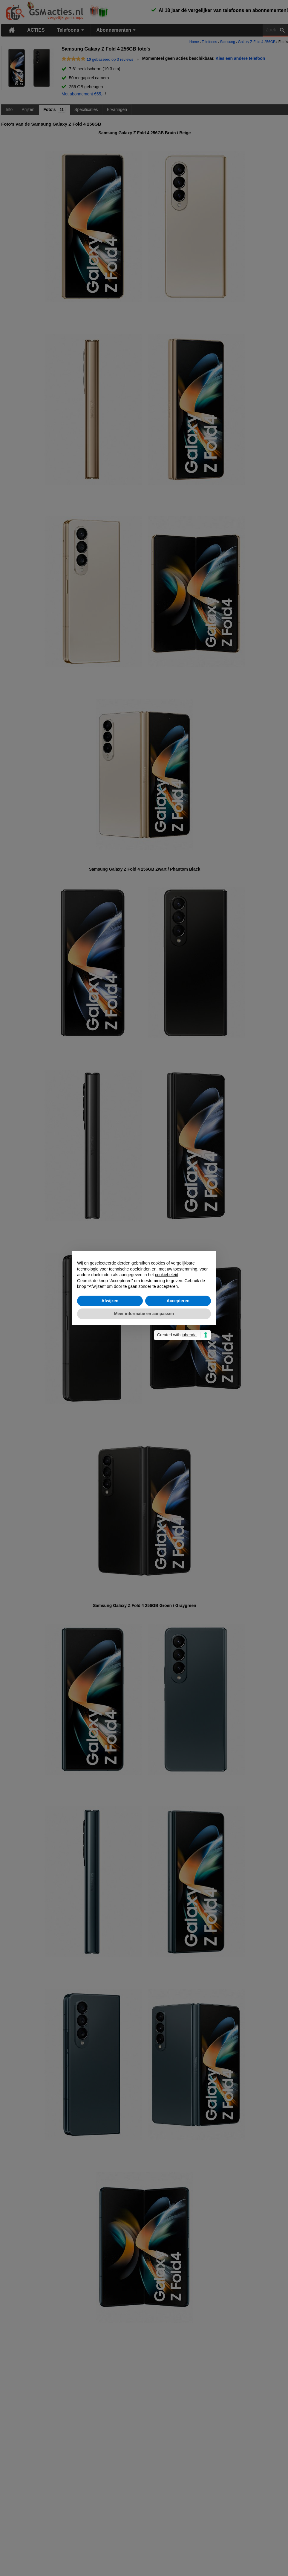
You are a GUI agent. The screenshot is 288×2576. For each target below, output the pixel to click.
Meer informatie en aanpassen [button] (144, 1313)
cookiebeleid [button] (166, 1274)
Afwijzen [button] (110, 1300)
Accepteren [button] (178, 1300)
